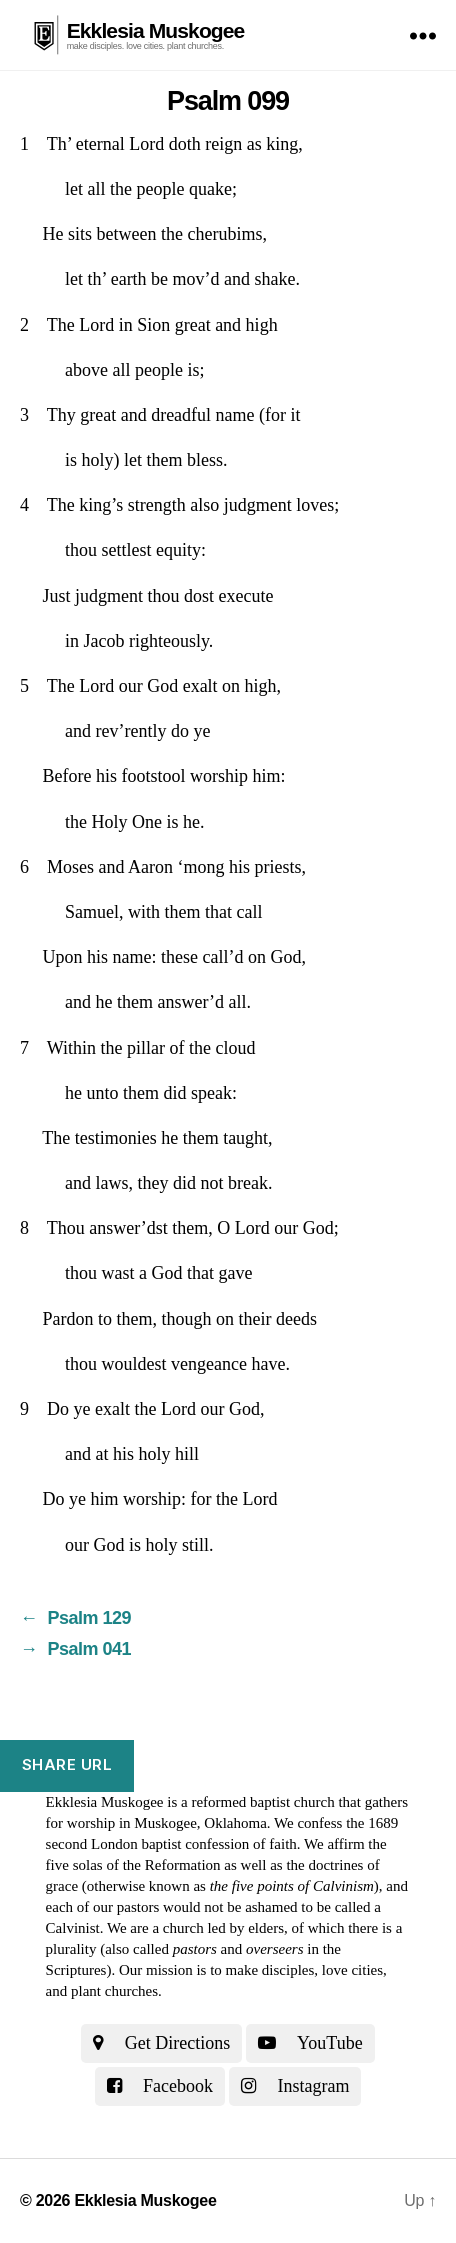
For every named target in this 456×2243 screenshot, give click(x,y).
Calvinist (73, 1928)
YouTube (310, 2043)
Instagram (295, 2086)
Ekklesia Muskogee (156, 30)
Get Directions (161, 2043)
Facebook (160, 2086)
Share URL (67, 1764)
